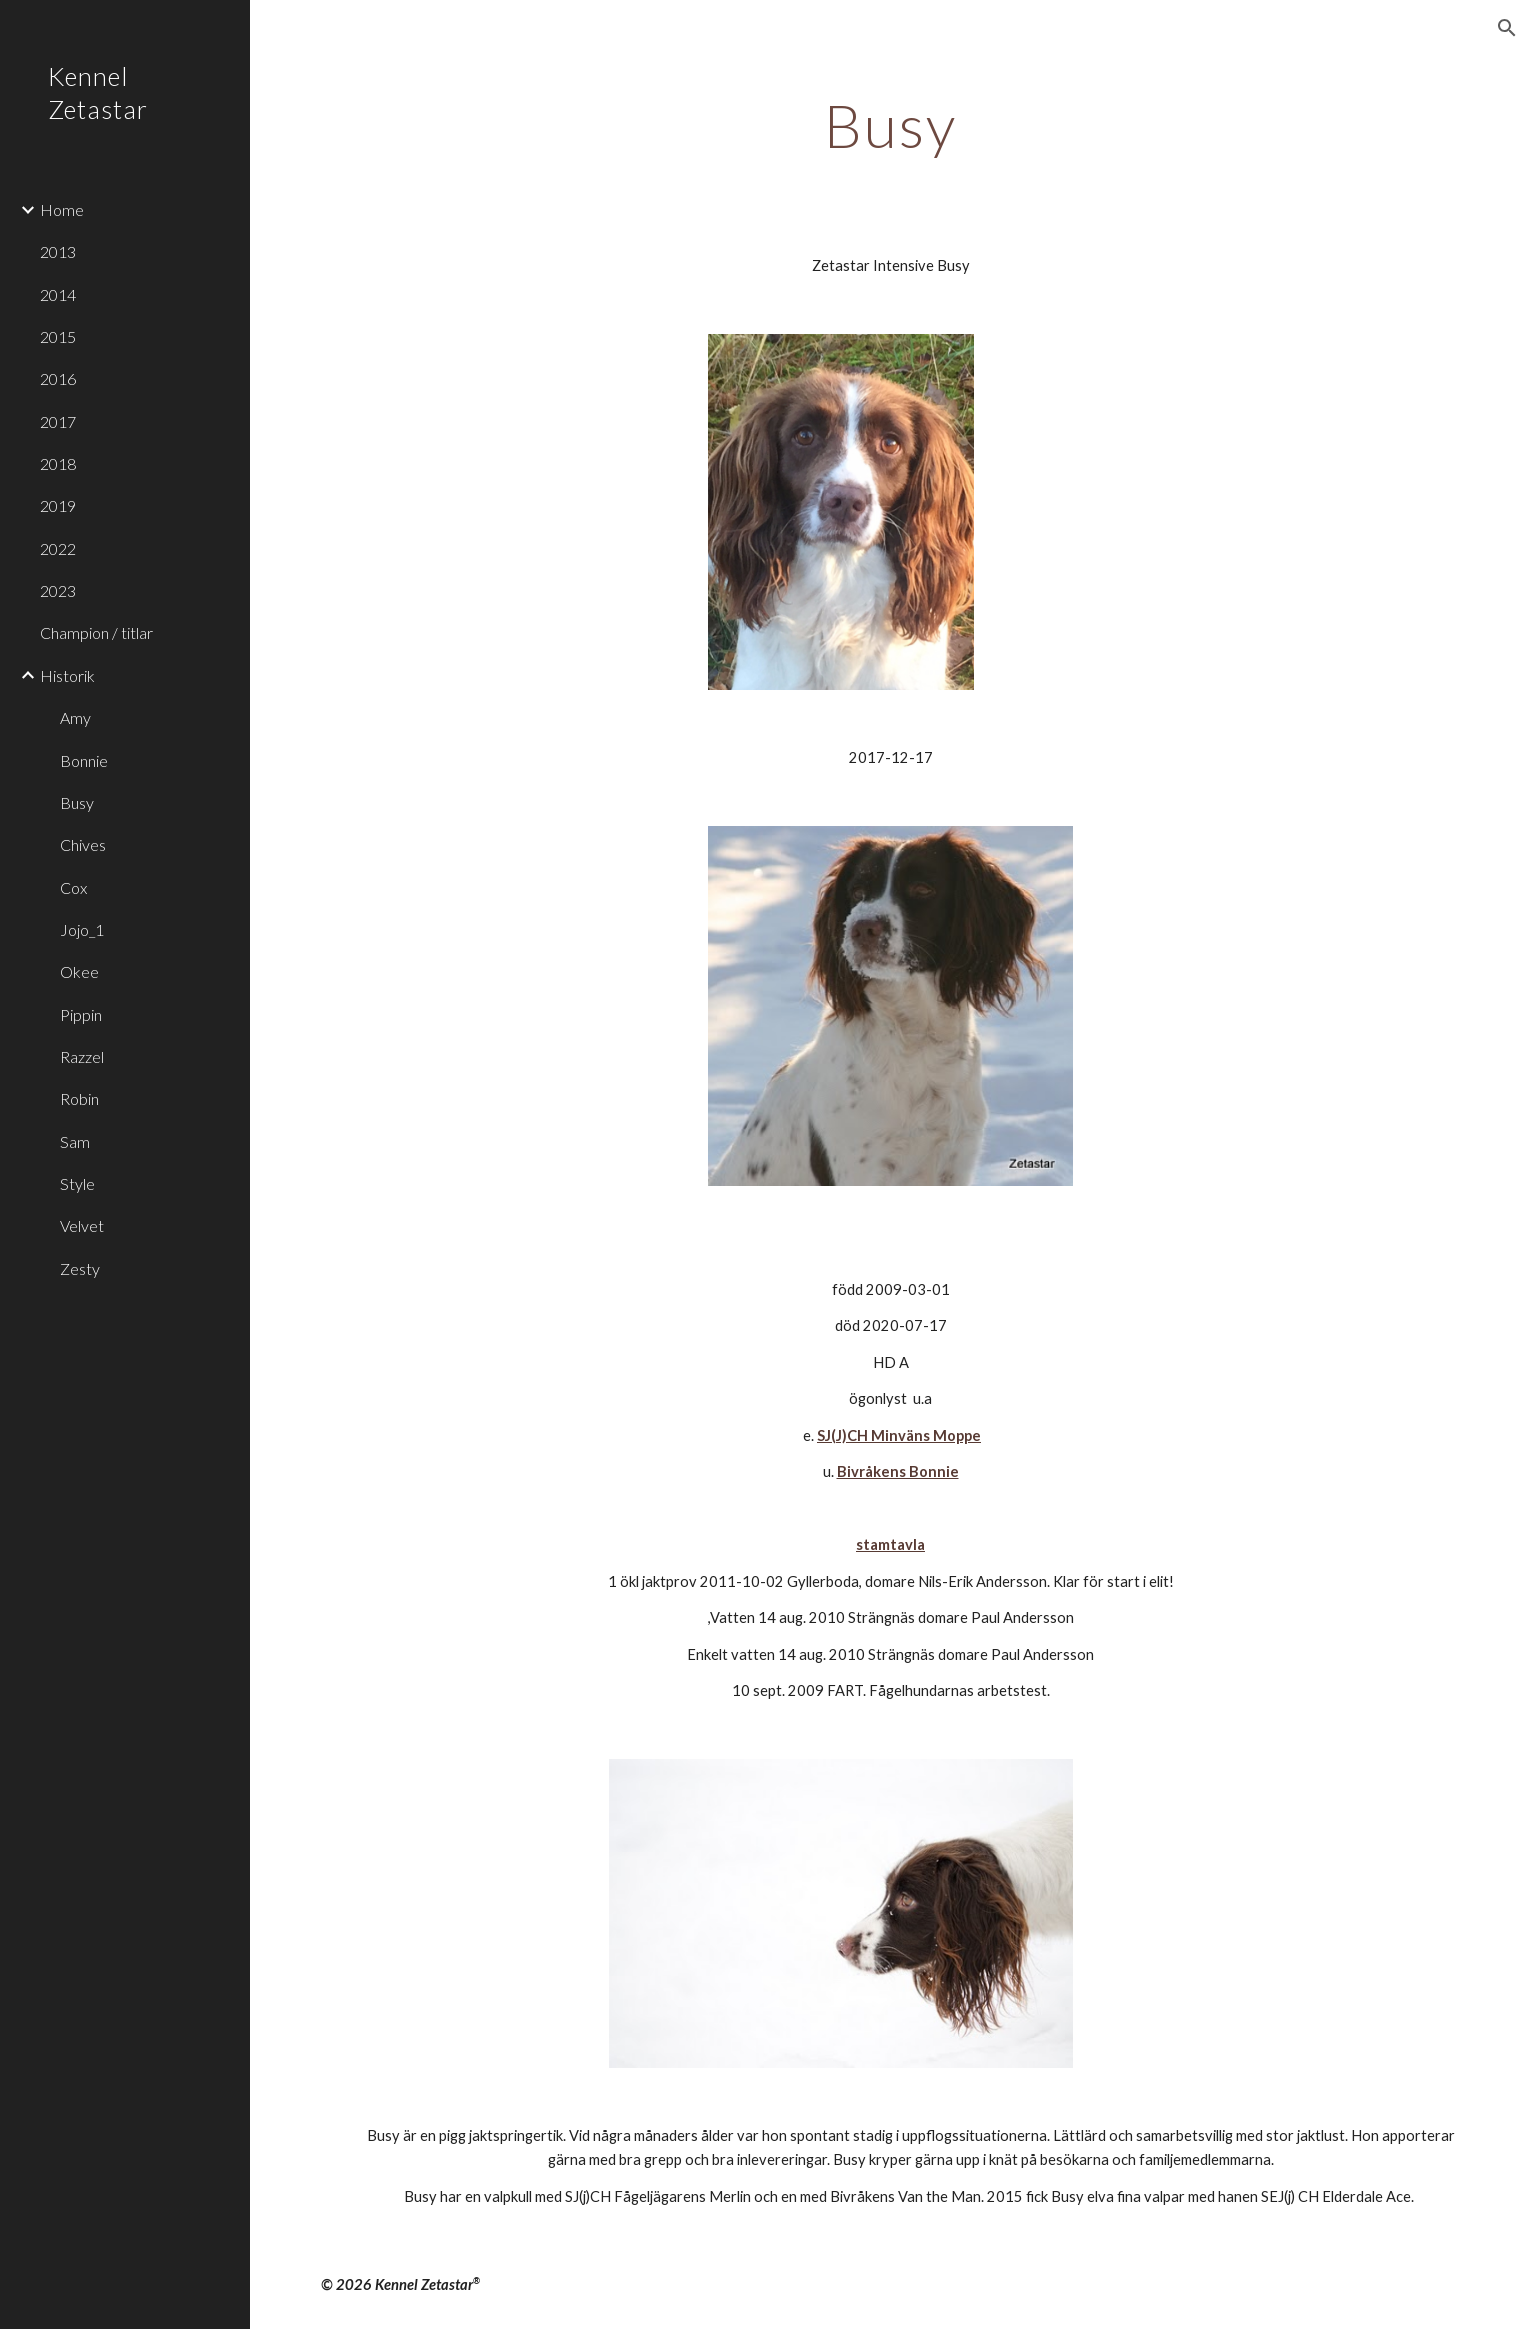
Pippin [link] (81, 1014)
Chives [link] (83, 844)
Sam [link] (75, 1141)
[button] (1507, 28)
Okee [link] (79, 971)
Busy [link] (77, 802)
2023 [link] (58, 590)
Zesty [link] (80, 1268)
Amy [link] (75, 717)
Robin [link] (79, 1098)
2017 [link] (58, 421)
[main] (891, 125)
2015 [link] (58, 336)
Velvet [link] (82, 1225)
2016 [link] (58, 378)
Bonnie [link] (84, 760)
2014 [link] (58, 294)
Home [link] (62, 209)
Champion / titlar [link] (96, 632)
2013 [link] (58, 251)
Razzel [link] (82, 1056)
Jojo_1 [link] (82, 929)
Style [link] (77, 1183)
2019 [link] (58, 505)
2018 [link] (58, 463)
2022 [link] (58, 548)
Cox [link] (73, 887)
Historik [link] (67, 675)
